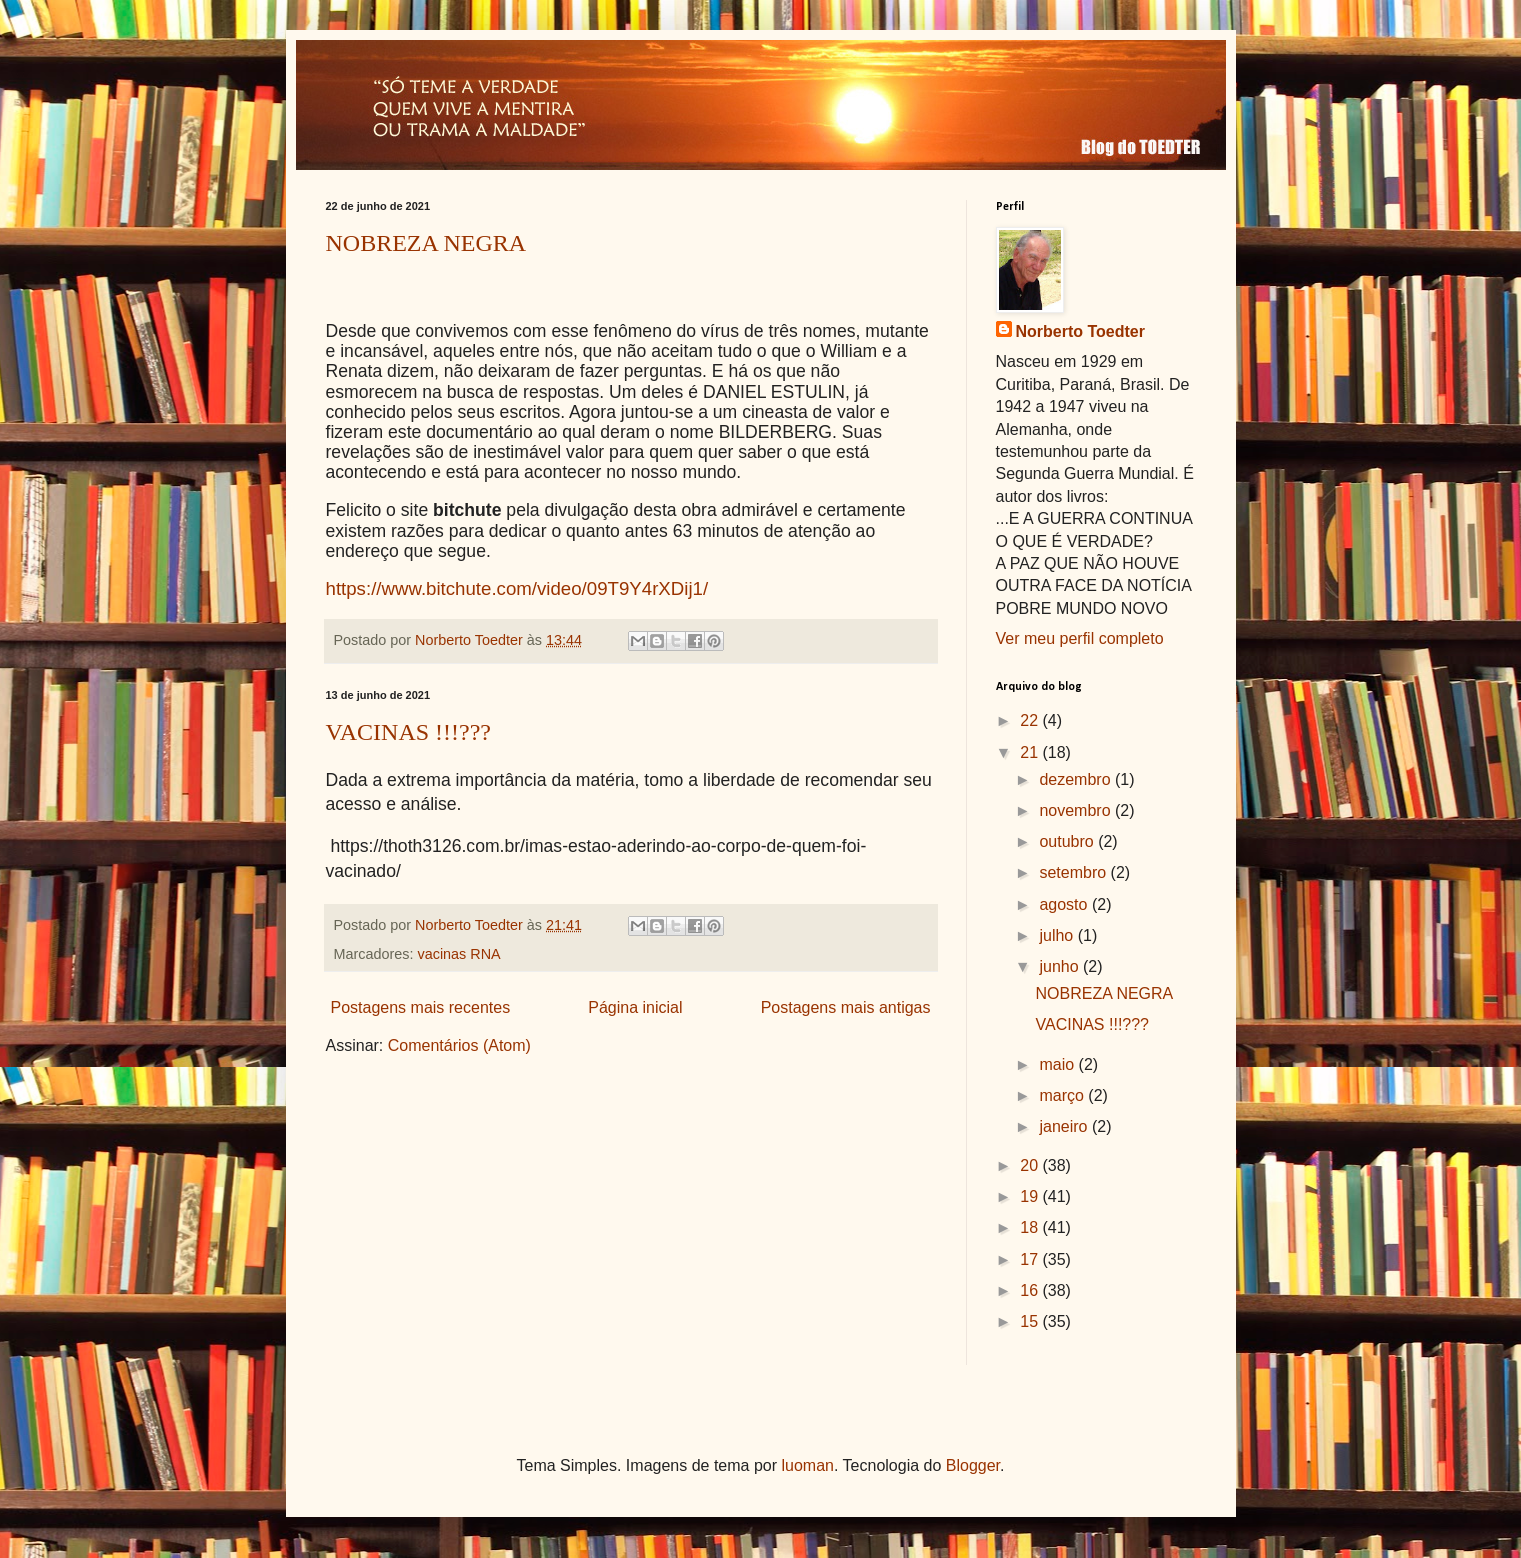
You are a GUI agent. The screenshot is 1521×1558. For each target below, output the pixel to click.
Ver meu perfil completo (1080, 638)
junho (1061, 966)
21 (1031, 752)
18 (1031, 1227)
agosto (1065, 904)
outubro (1068, 841)
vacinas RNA (458, 954)
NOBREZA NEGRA (426, 243)
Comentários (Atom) (459, 1045)
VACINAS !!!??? (409, 732)
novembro (1077, 810)
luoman (808, 1465)
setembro (1074, 872)
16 (1031, 1290)
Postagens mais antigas (846, 1007)
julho (1058, 935)
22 (1031, 720)
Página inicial (635, 1007)
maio (1058, 1064)
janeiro (1065, 1126)
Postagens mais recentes (421, 1007)
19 (1031, 1196)
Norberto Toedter (1080, 331)
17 (1031, 1259)
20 (1031, 1165)
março (1063, 1095)
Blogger (973, 1465)
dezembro (1077, 779)
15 (1031, 1321)
